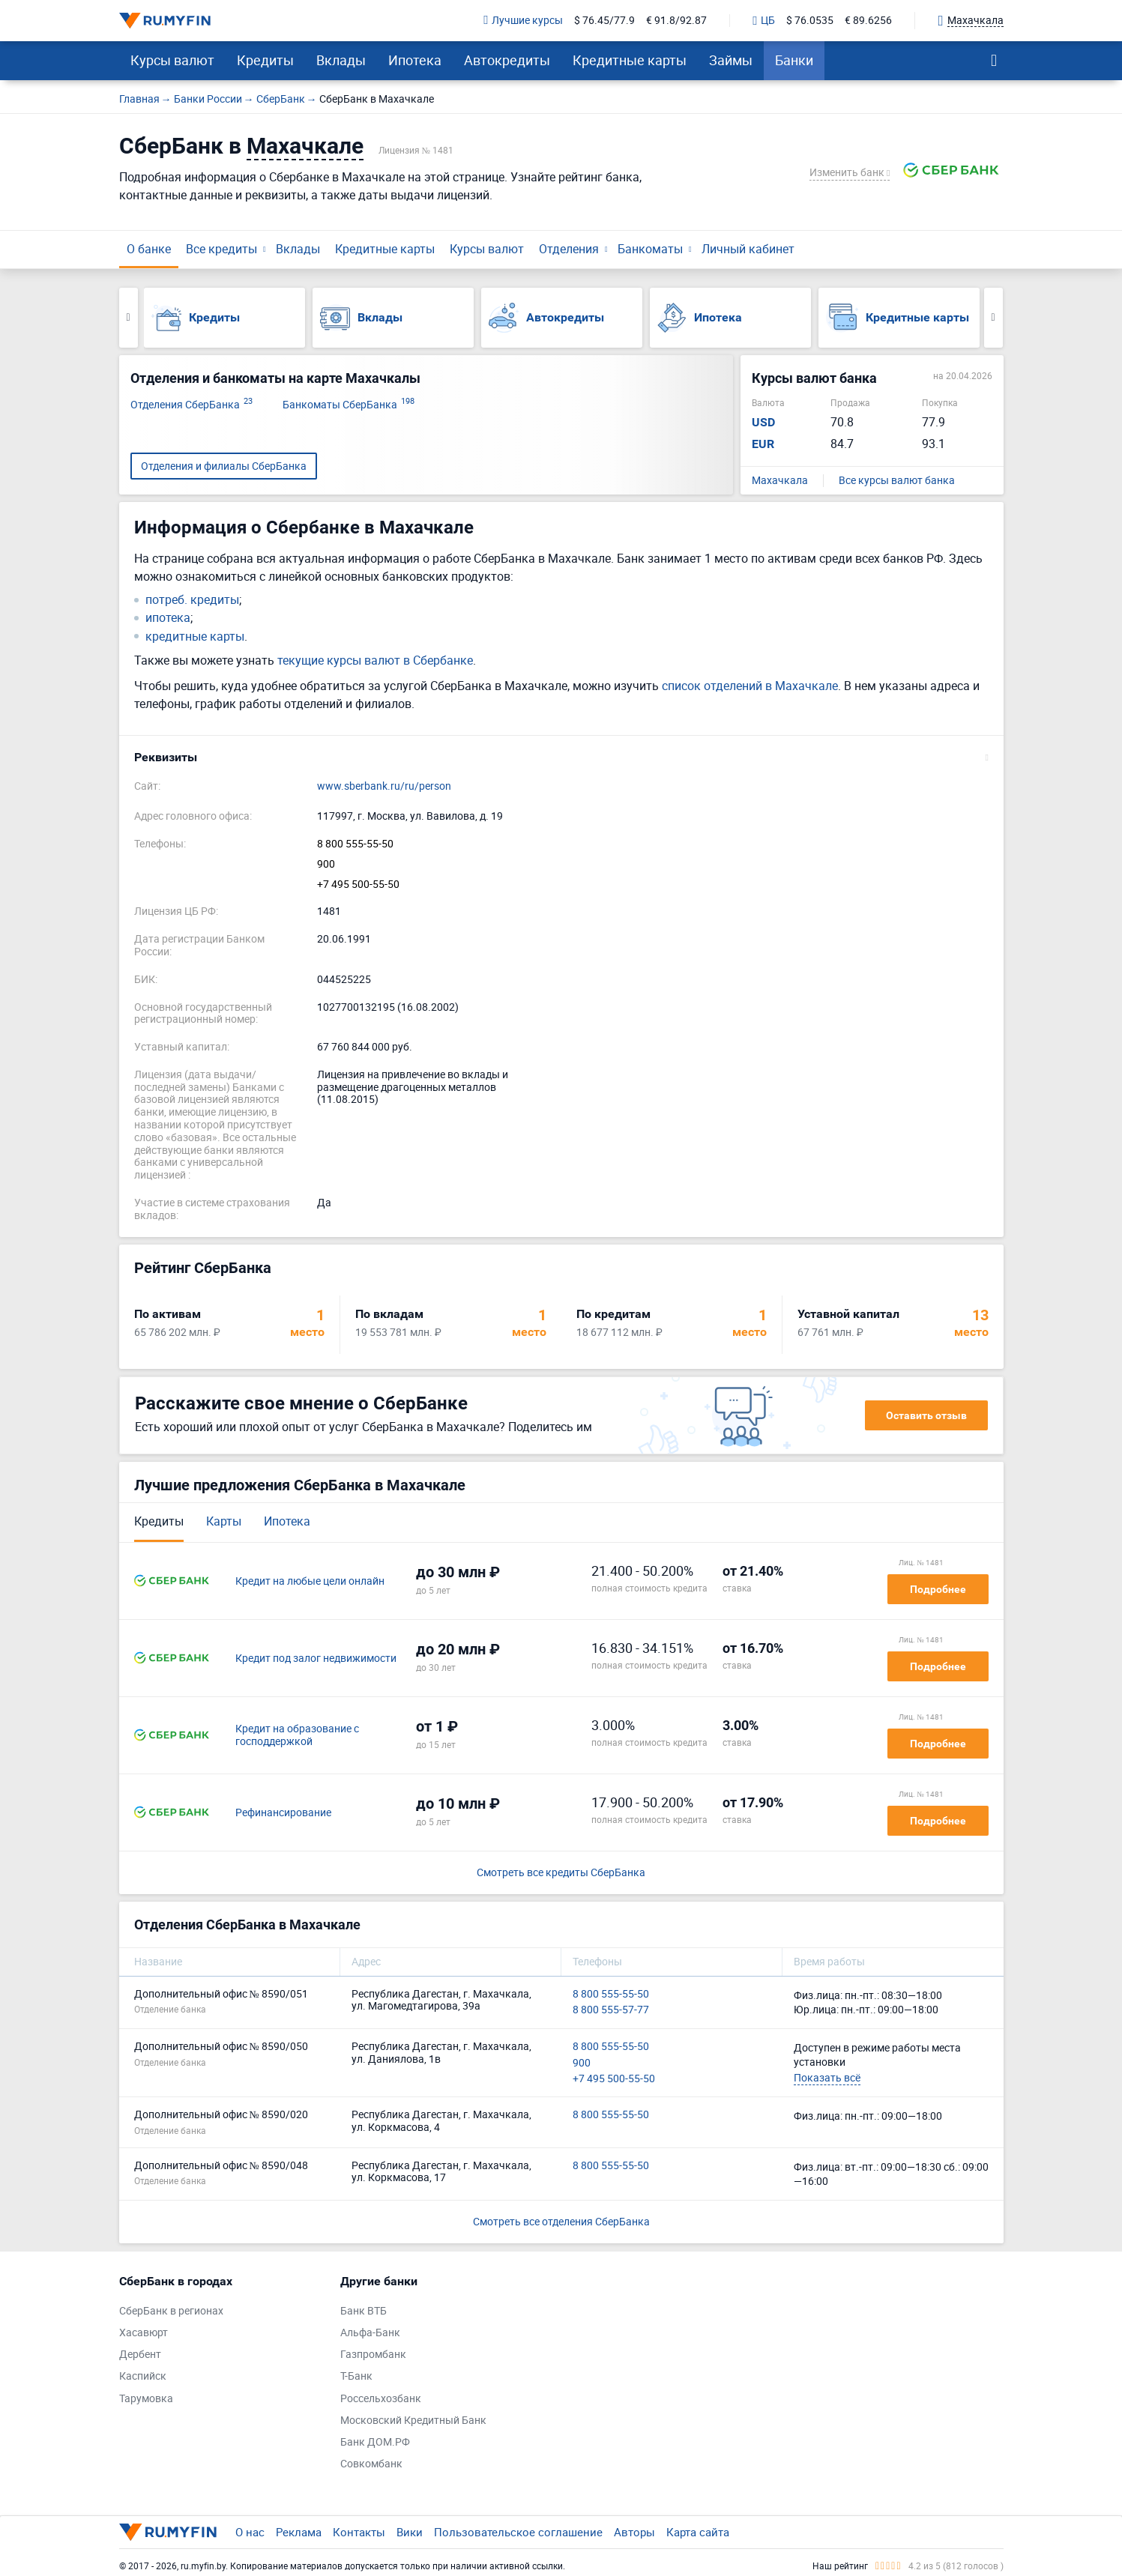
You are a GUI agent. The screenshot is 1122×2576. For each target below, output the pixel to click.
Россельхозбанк (380, 2398)
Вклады (341, 60)
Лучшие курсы (523, 20)
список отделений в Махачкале (750, 685)
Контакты (359, 2532)
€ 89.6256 (868, 20)
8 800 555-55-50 (355, 844)
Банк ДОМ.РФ (375, 2442)
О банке (149, 249)
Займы (730, 60)
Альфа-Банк (370, 2332)
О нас (250, 2532)
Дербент (140, 2354)
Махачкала (780, 480)
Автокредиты (507, 60)
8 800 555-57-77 (611, 2010)
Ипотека (414, 60)
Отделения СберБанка (191, 405)
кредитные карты (194, 636)
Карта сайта (697, 2532)
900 (326, 864)
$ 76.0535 (809, 20)
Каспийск (142, 2376)
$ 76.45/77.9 (604, 20)
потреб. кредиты (192, 600)
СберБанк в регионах (171, 2311)
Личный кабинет (748, 249)
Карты (223, 1521)
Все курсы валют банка (897, 480)
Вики (409, 2532)
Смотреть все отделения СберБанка (561, 2221)
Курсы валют (172, 60)
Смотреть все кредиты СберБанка (561, 1872)
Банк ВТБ (363, 2311)
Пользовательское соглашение (518, 2532)
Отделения (569, 249)
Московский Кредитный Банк (413, 2420)
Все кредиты (221, 249)
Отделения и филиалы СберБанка (224, 466)
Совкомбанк (371, 2464)
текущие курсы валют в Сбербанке (375, 660)
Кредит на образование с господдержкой (297, 1735)
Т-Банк (356, 2376)
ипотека (167, 618)
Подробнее (938, 1589)
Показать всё (827, 2077)
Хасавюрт (143, 2332)
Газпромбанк (373, 2354)
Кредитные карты (630, 60)
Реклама (299, 2532)
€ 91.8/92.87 (676, 20)
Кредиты (265, 60)
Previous (128, 318)
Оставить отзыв (926, 1415)
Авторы (634, 2532)
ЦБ (763, 21)
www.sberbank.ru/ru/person (384, 786)
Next (993, 318)
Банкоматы (650, 249)
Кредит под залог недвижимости (315, 1658)
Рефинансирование (283, 1812)
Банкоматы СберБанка (348, 405)
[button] (561, 757)
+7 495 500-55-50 (358, 884)
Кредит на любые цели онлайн (309, 1581)
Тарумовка (146, 2398)
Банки (794, 60)
